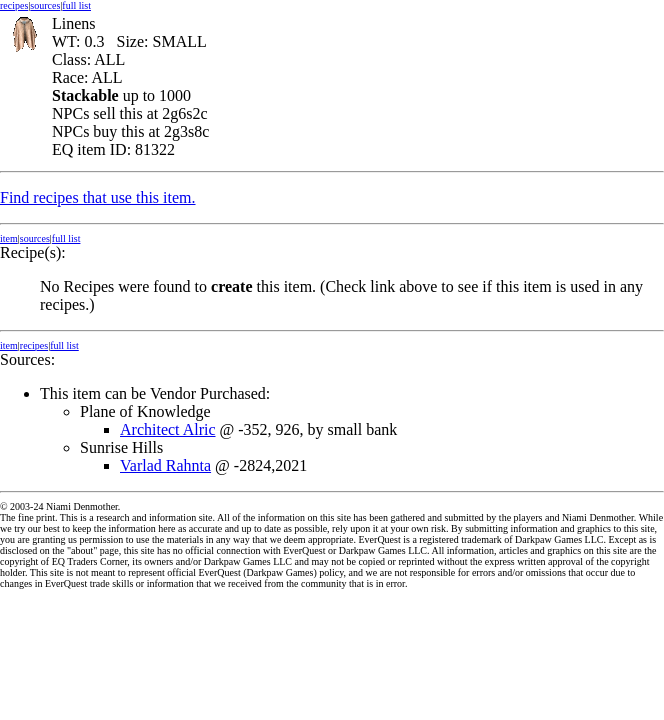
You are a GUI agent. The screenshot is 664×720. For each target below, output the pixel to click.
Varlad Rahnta (165, 465)
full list (76, 5)
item (9, 238)
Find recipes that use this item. (98, 197)
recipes (14, 5)
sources (45, 5)
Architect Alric (168, 429)
